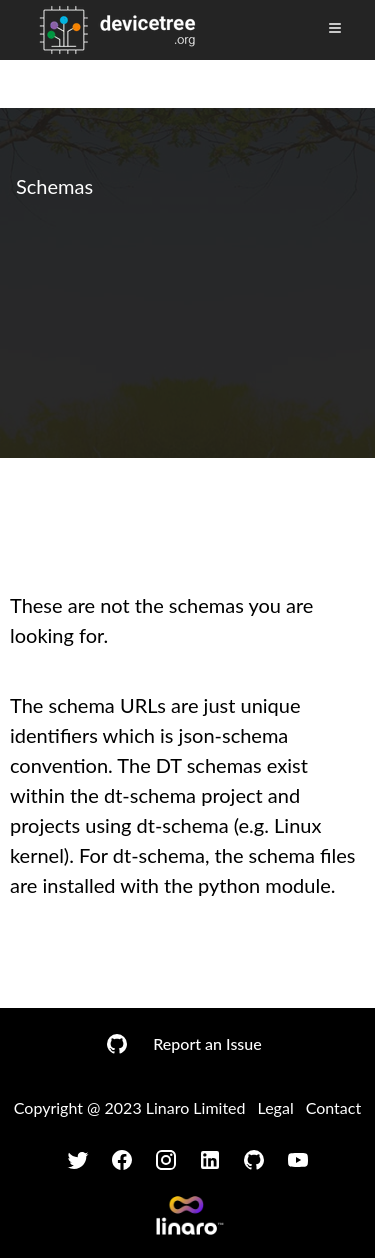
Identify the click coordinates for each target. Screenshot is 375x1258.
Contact (333, 1107)
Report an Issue (207, 1043)
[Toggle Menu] (335, 28)
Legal (276, 1107)
